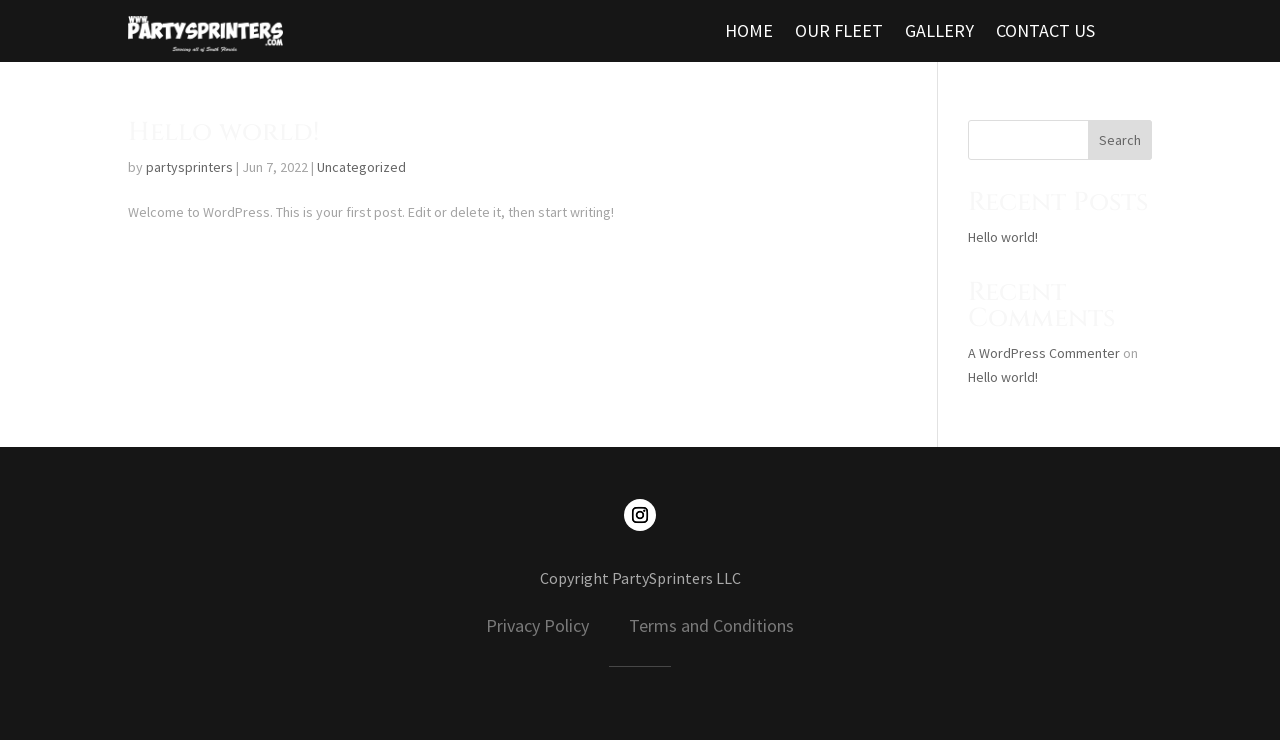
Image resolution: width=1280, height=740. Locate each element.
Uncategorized (361, 167)
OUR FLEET (839, 33)
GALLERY (939, 33)
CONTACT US (1045, 33)
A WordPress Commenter (1044, 353)
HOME (749, 33)
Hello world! (223, 132)
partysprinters (189, 167)
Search (1120, 140)
